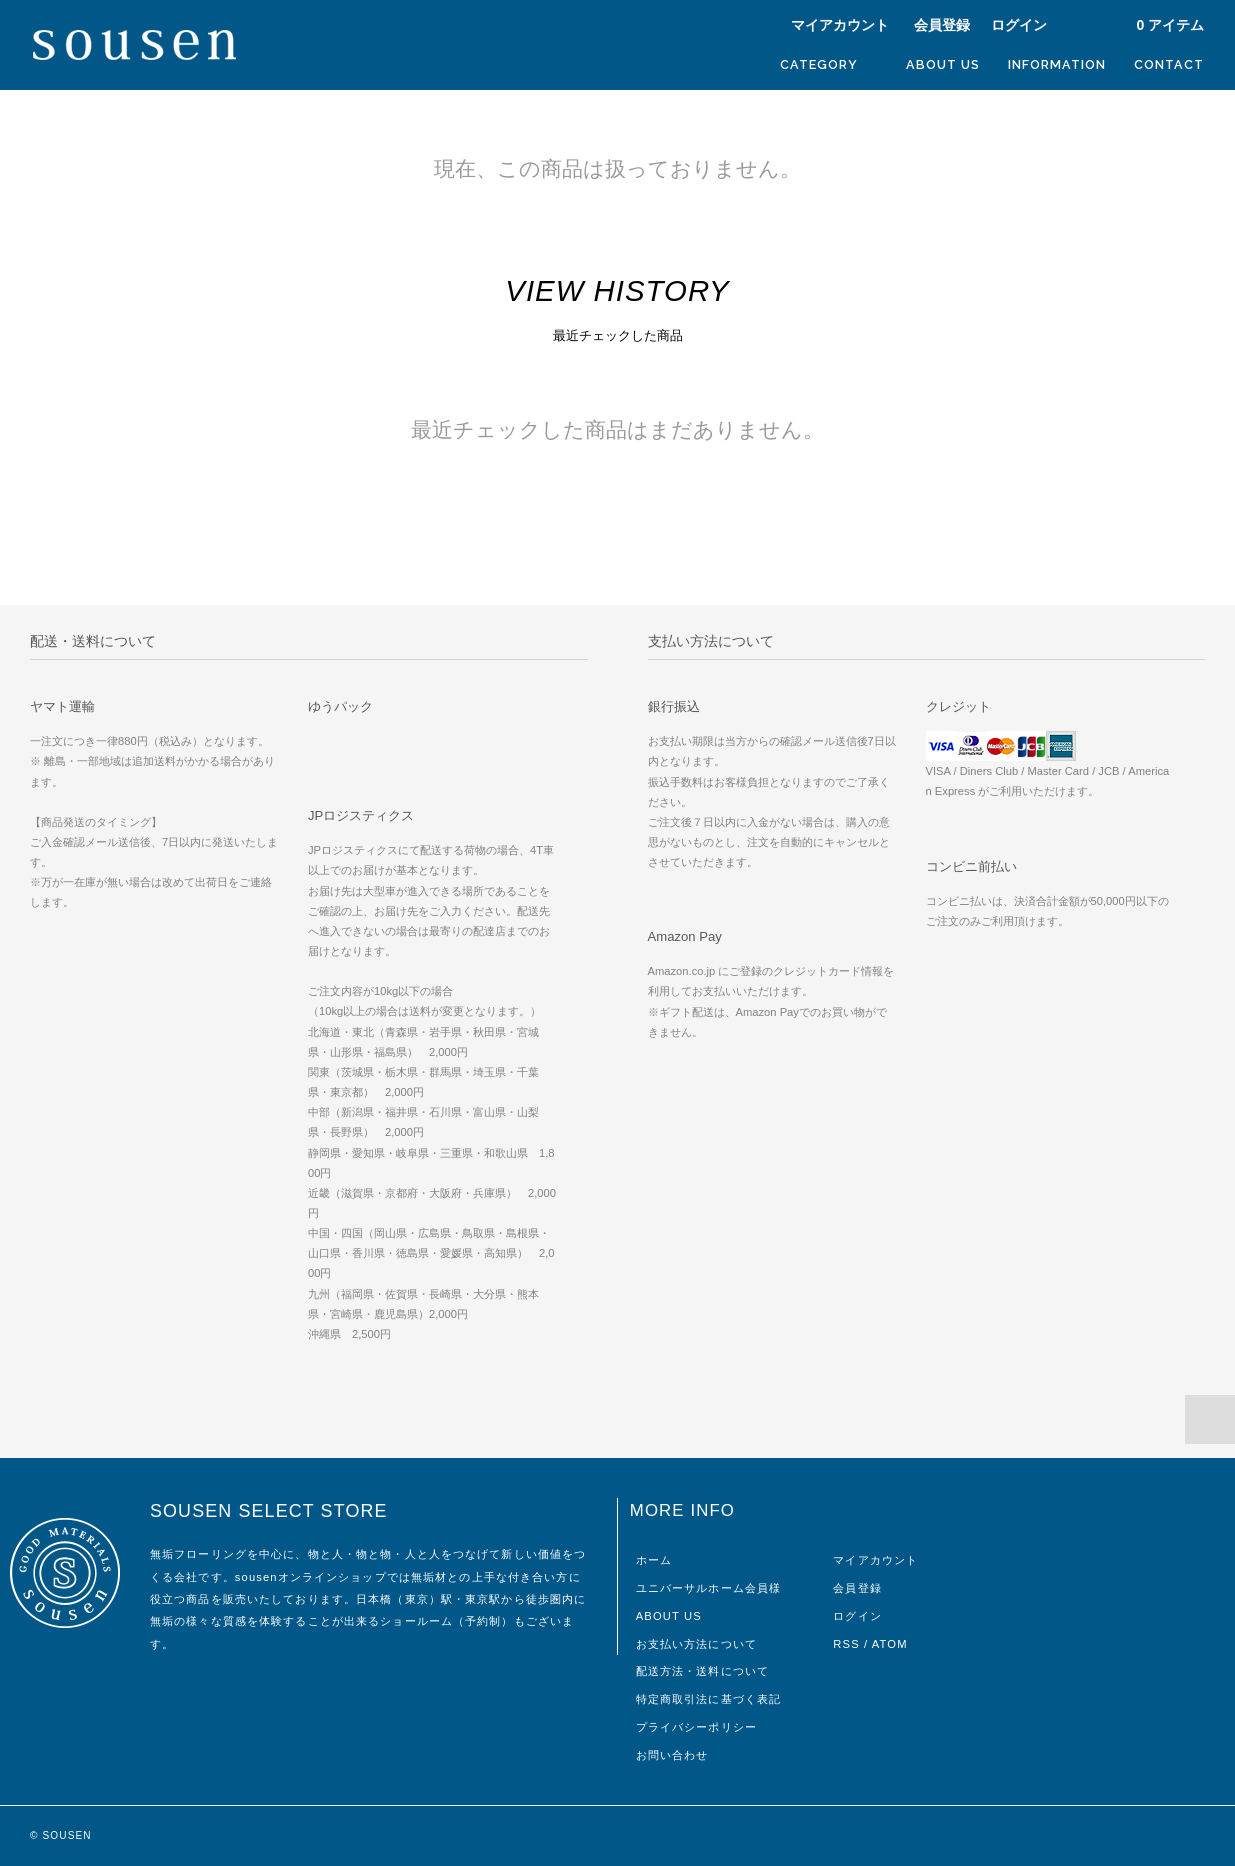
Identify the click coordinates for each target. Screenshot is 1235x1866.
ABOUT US (943, 64)
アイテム (1160, 25)
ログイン (1019, 25)
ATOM (890, 1644)
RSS (846, 1644)
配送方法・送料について (702, 1671)
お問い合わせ (672, 1755)
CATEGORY (829, 64)
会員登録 (942, 25)
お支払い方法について (696, 1644)
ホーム (654, 1560)
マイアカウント (840, 25)
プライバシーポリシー (696, 1727)
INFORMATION (1057, 64)
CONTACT (1169, 64)
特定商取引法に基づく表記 (708, 1699)
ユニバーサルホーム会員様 (708, 1588)
